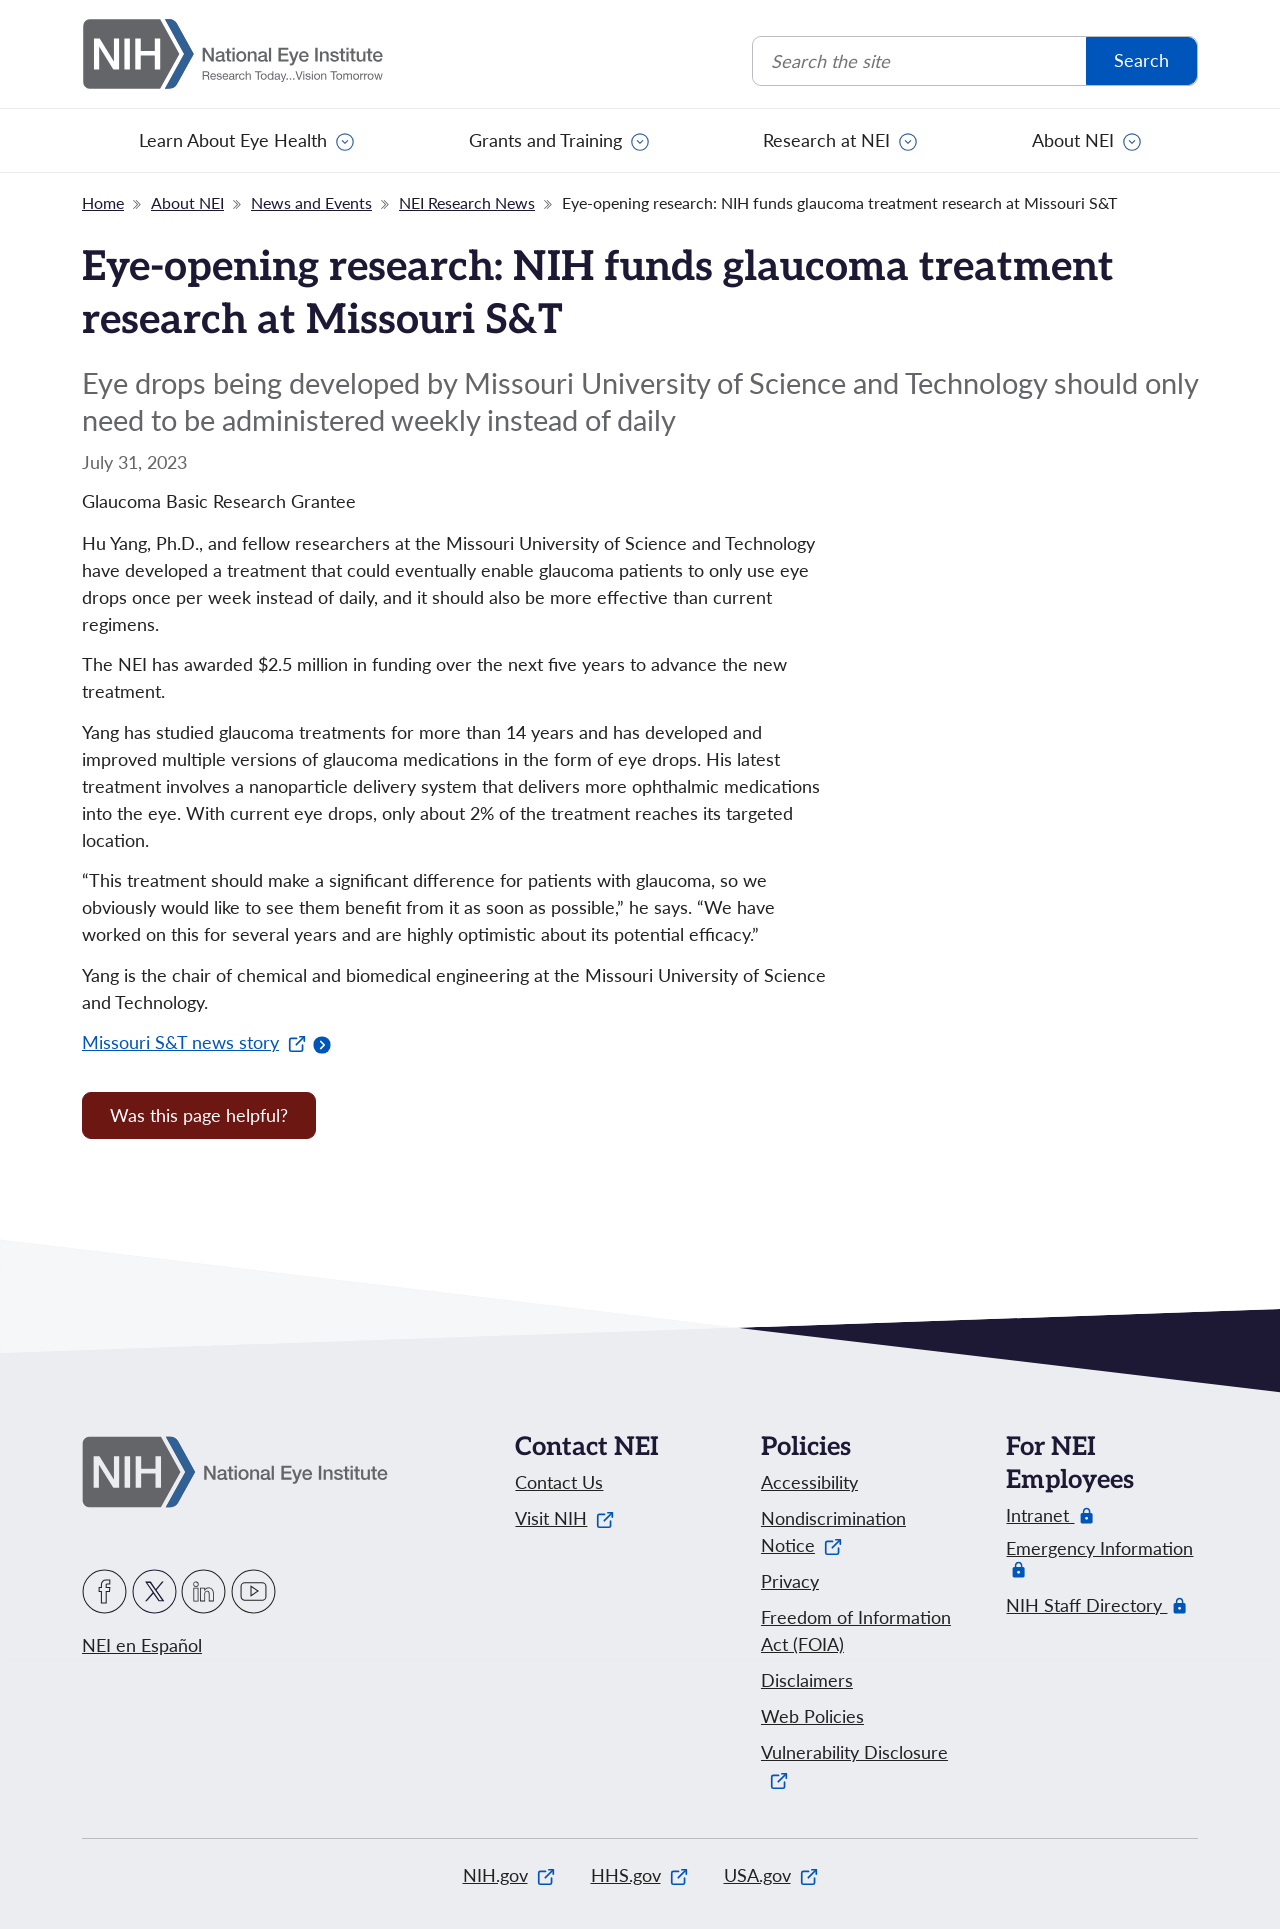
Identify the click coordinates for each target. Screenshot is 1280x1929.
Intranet (1040, 1515)
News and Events (311, 202)
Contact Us (559, 1482)
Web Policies (812, 1716)
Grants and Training (545, 140)
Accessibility (809, 1482)
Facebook (104, 1591)
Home (103, 202)
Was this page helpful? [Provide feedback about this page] (199, 1115)
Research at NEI (826, 140)
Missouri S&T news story (194, 1042)
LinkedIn (203, 1591)
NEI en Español (142, 1645)
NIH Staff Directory (1086, 1605)
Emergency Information (1099, 1558)
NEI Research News (467, 202)
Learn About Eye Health (233, 140)
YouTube (253, 1591)
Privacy (790, 1581)
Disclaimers (807, 1680)
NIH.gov (509, 1875)
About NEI (1073, 140)
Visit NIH (564, 1518)
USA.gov (771, 1875)
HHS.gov (639, 1875)
